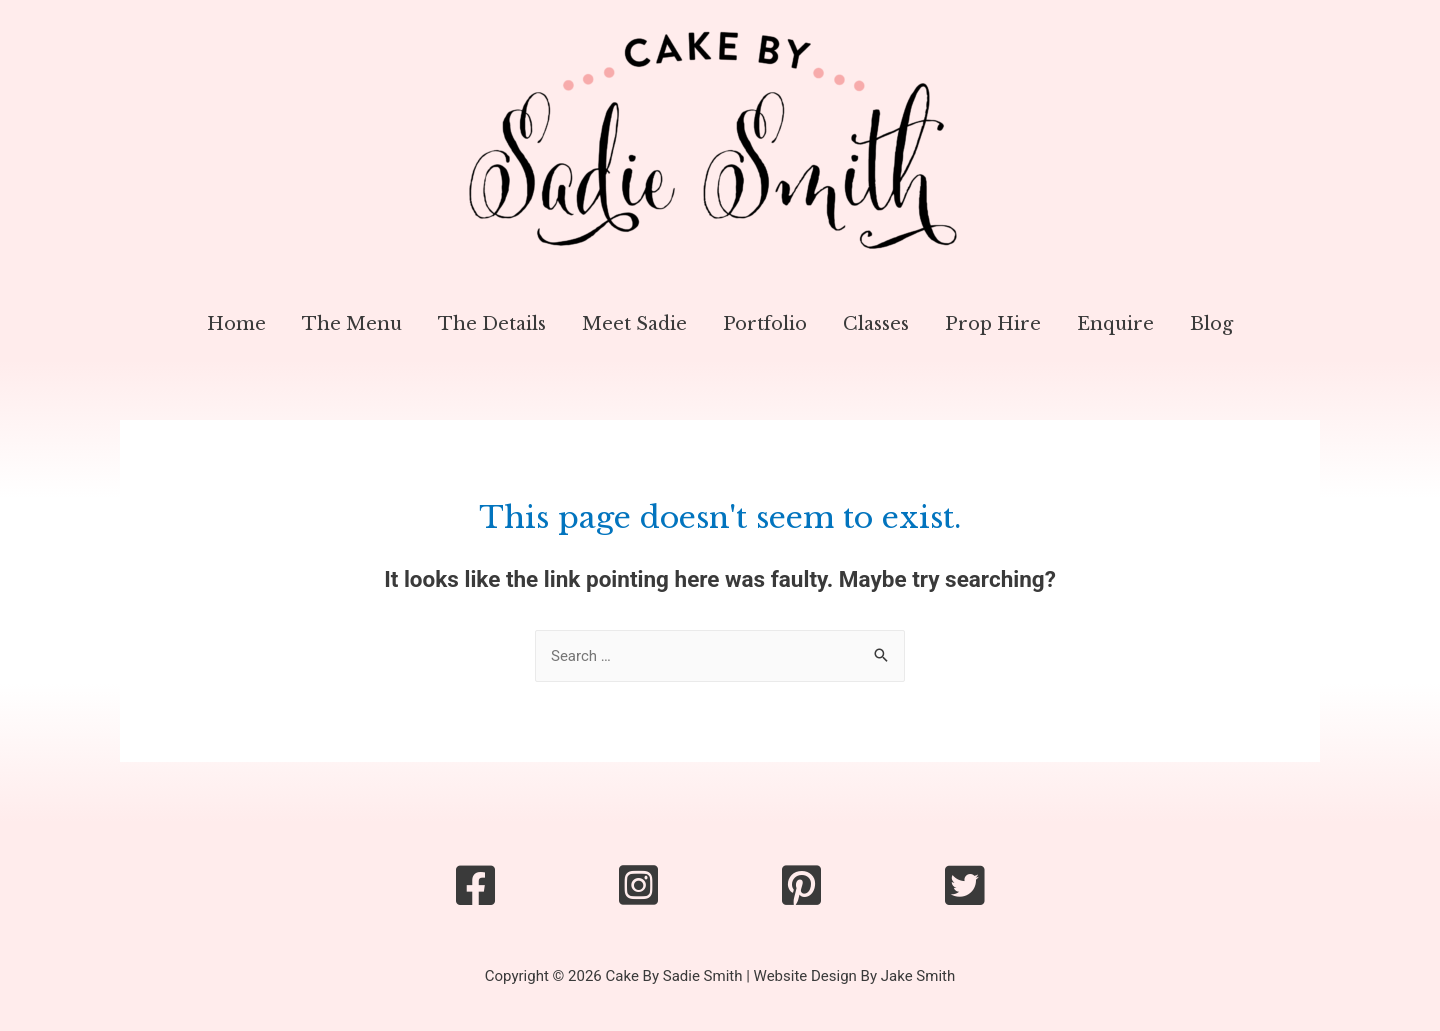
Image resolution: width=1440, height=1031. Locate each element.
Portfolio (765, 324)
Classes (876, 324)
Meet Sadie (634, 324)
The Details (492, 324)
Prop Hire (993, 324)
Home (236, 324)
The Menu (352, 324)
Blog (1211, 324)
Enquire (1115, 324)
